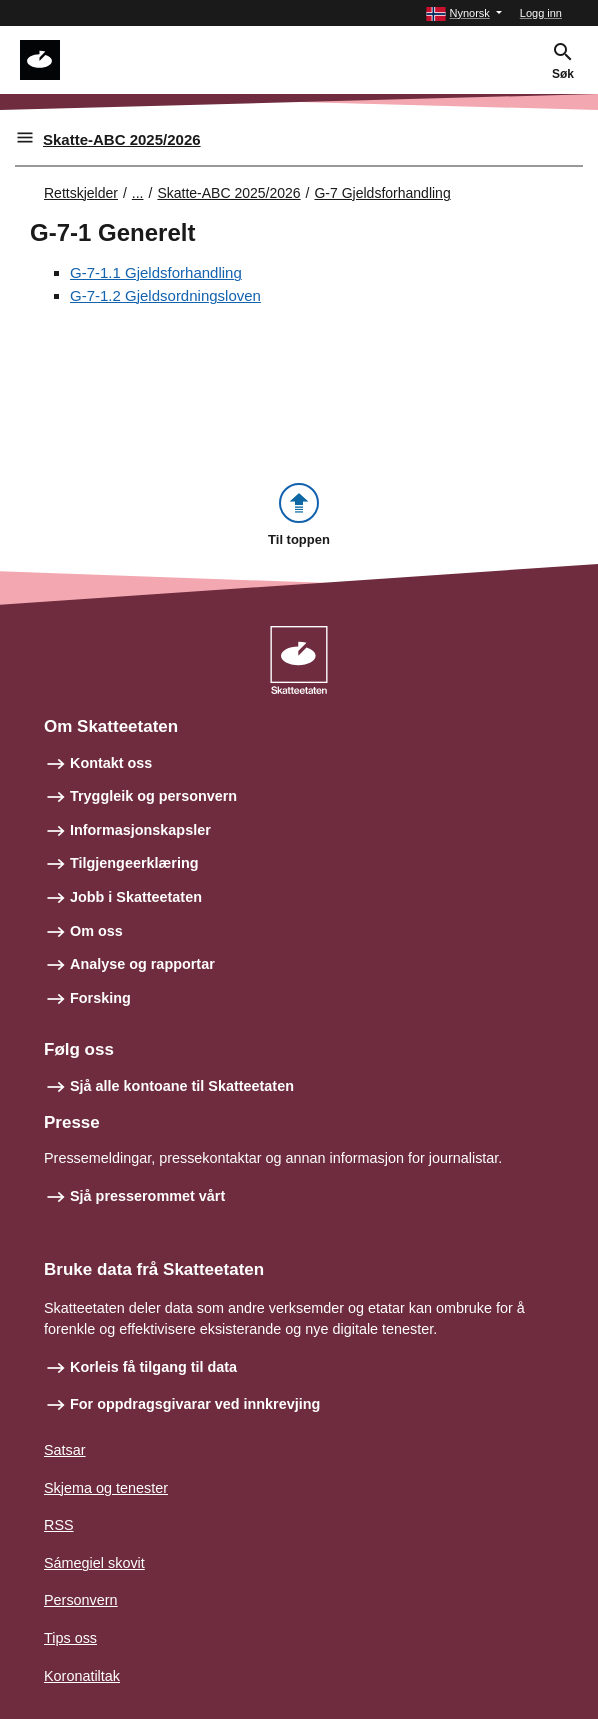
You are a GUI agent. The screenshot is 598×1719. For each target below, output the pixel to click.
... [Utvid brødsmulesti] (138, 193)
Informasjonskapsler (140, 830)
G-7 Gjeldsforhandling (382, 193)
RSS (59, 1525)
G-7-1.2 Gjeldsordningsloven (165, 295)
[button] (463, 13)
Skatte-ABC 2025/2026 (122, 139)
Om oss (96, 931)
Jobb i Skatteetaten (136, 897)
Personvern (81, 1600)
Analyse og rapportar (142, 964)
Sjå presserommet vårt (147, 1196)
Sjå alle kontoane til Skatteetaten (182, 1086)
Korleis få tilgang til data (153, 1367)
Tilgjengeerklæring (134, 863)
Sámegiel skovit (94, 1563)
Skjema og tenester (106, 1488)
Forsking (100, 998)
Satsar (65, 1450)
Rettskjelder (81, 193)
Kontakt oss (111, 763)
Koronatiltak (82, 1676)
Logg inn (541, 13)
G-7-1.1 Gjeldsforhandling (156, 272)
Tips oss (70, 1638)
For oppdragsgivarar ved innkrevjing (195, 1404)
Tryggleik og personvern (153, 796)
